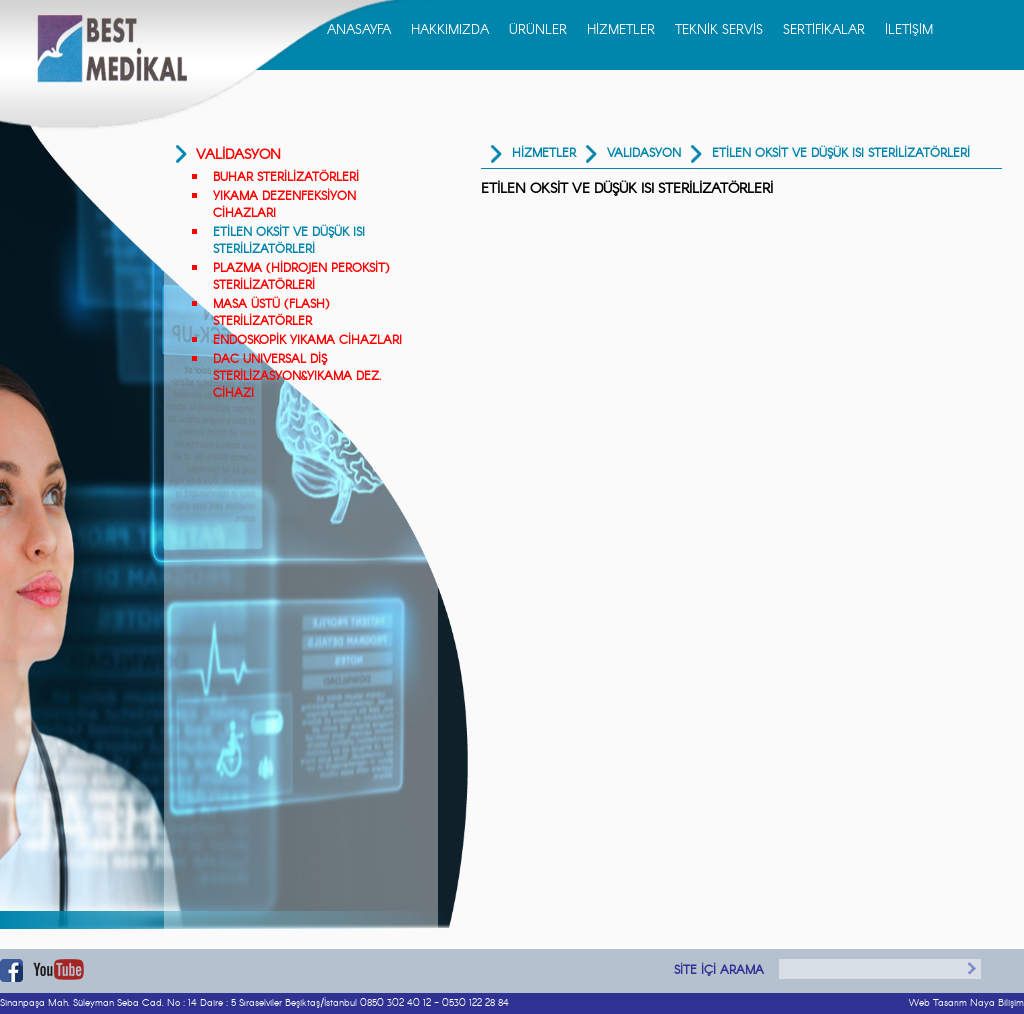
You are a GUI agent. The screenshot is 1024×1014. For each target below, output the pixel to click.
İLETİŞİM (909, 30)
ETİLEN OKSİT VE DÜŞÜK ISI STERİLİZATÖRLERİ (289, 241)
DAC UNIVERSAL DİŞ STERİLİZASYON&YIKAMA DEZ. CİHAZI (297, 376)
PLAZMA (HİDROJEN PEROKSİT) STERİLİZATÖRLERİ (301, 277)
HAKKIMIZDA (450, 30)
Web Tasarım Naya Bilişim (966, 1003)
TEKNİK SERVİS (719, 30)
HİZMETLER (621, 30)
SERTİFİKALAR (824, 30)
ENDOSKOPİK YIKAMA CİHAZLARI (307, 340)
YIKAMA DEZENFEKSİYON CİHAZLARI (284, 205)
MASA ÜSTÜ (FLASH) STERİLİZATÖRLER (271, 313)
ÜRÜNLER (538, 30)
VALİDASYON (238, 155)
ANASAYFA (359, 30)
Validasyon (644, 153)
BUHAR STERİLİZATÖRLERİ (286, 177)
